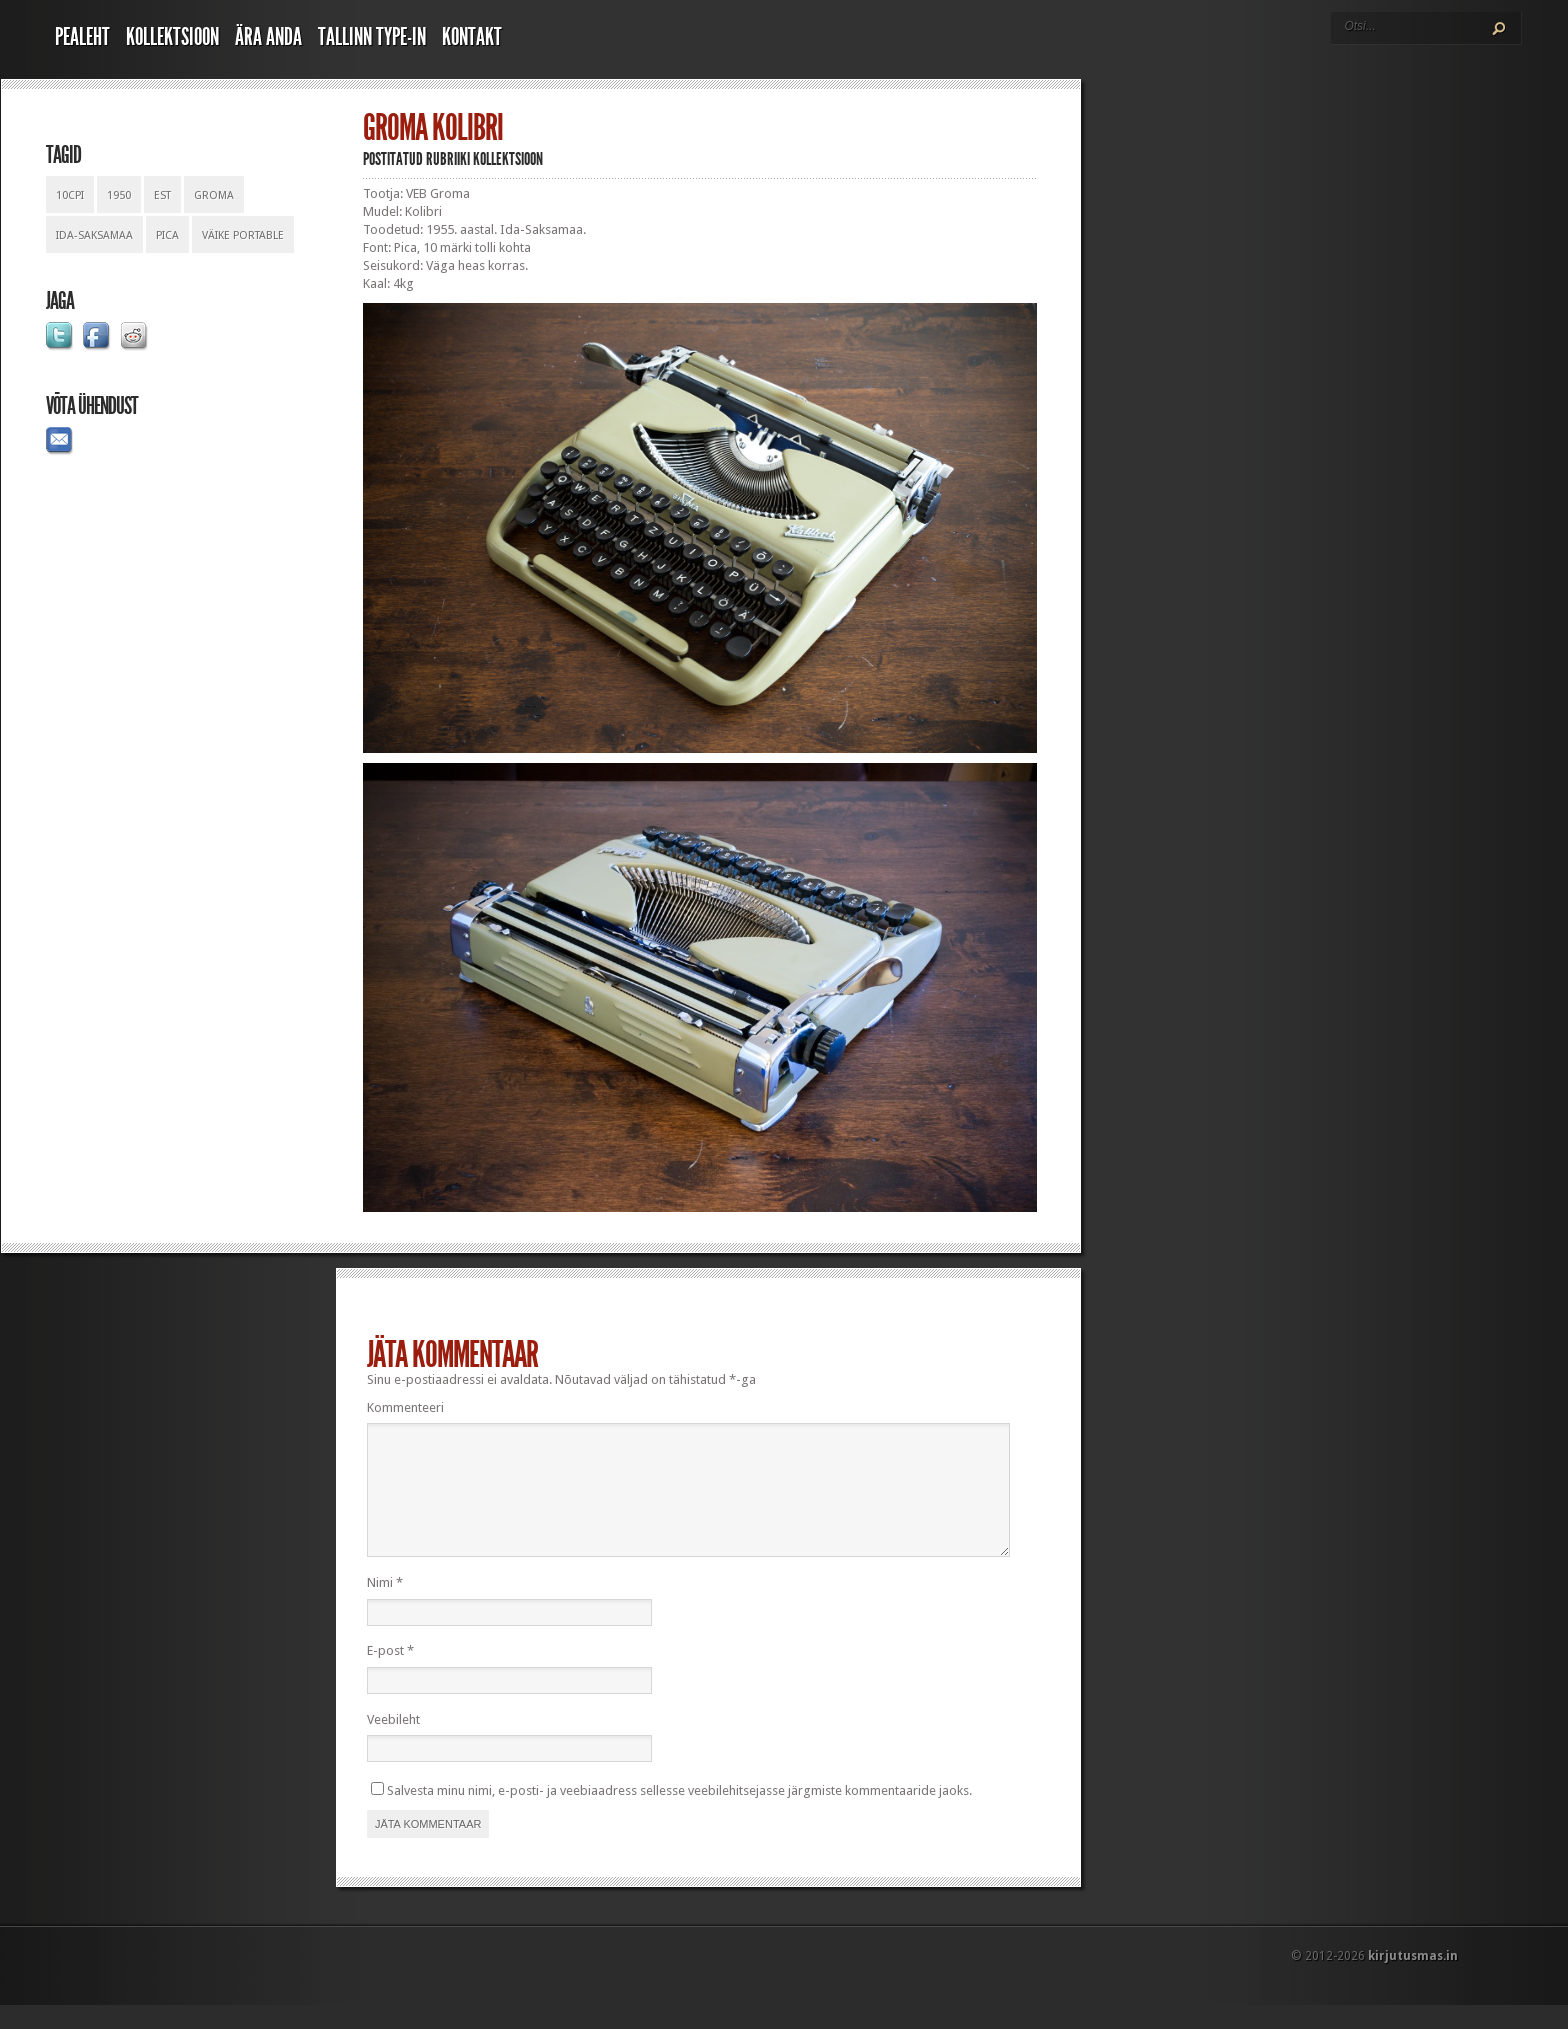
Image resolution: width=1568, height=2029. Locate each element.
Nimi (385, 1606)
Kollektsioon (172, 37)
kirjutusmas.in (1413, 1980)
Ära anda (268, 37)
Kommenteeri (405, 1407)
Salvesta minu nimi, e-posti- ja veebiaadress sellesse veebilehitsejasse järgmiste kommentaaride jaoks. (679, 1814)
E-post (390, 1674)
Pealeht (82, 37)
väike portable (243, 235)
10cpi (70, 195)
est (162, 195)
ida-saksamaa (94, 235)
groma (214, 195)
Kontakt (472, 37)
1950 (119, 195)
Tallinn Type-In (372, 37)
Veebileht (393, 1743)
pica (167, 235)
